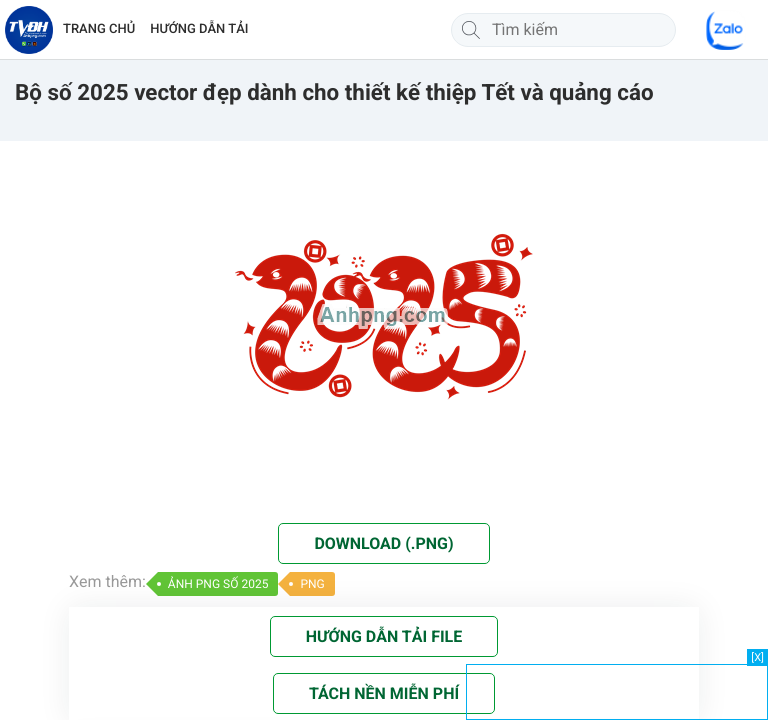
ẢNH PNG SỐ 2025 (218, 584)
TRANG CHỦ (99, 29)
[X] (757, 657)
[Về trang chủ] (29, 30)
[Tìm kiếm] (471, 30)
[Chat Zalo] (726, 30)
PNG (312, 584)
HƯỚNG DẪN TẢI (199, 29)
